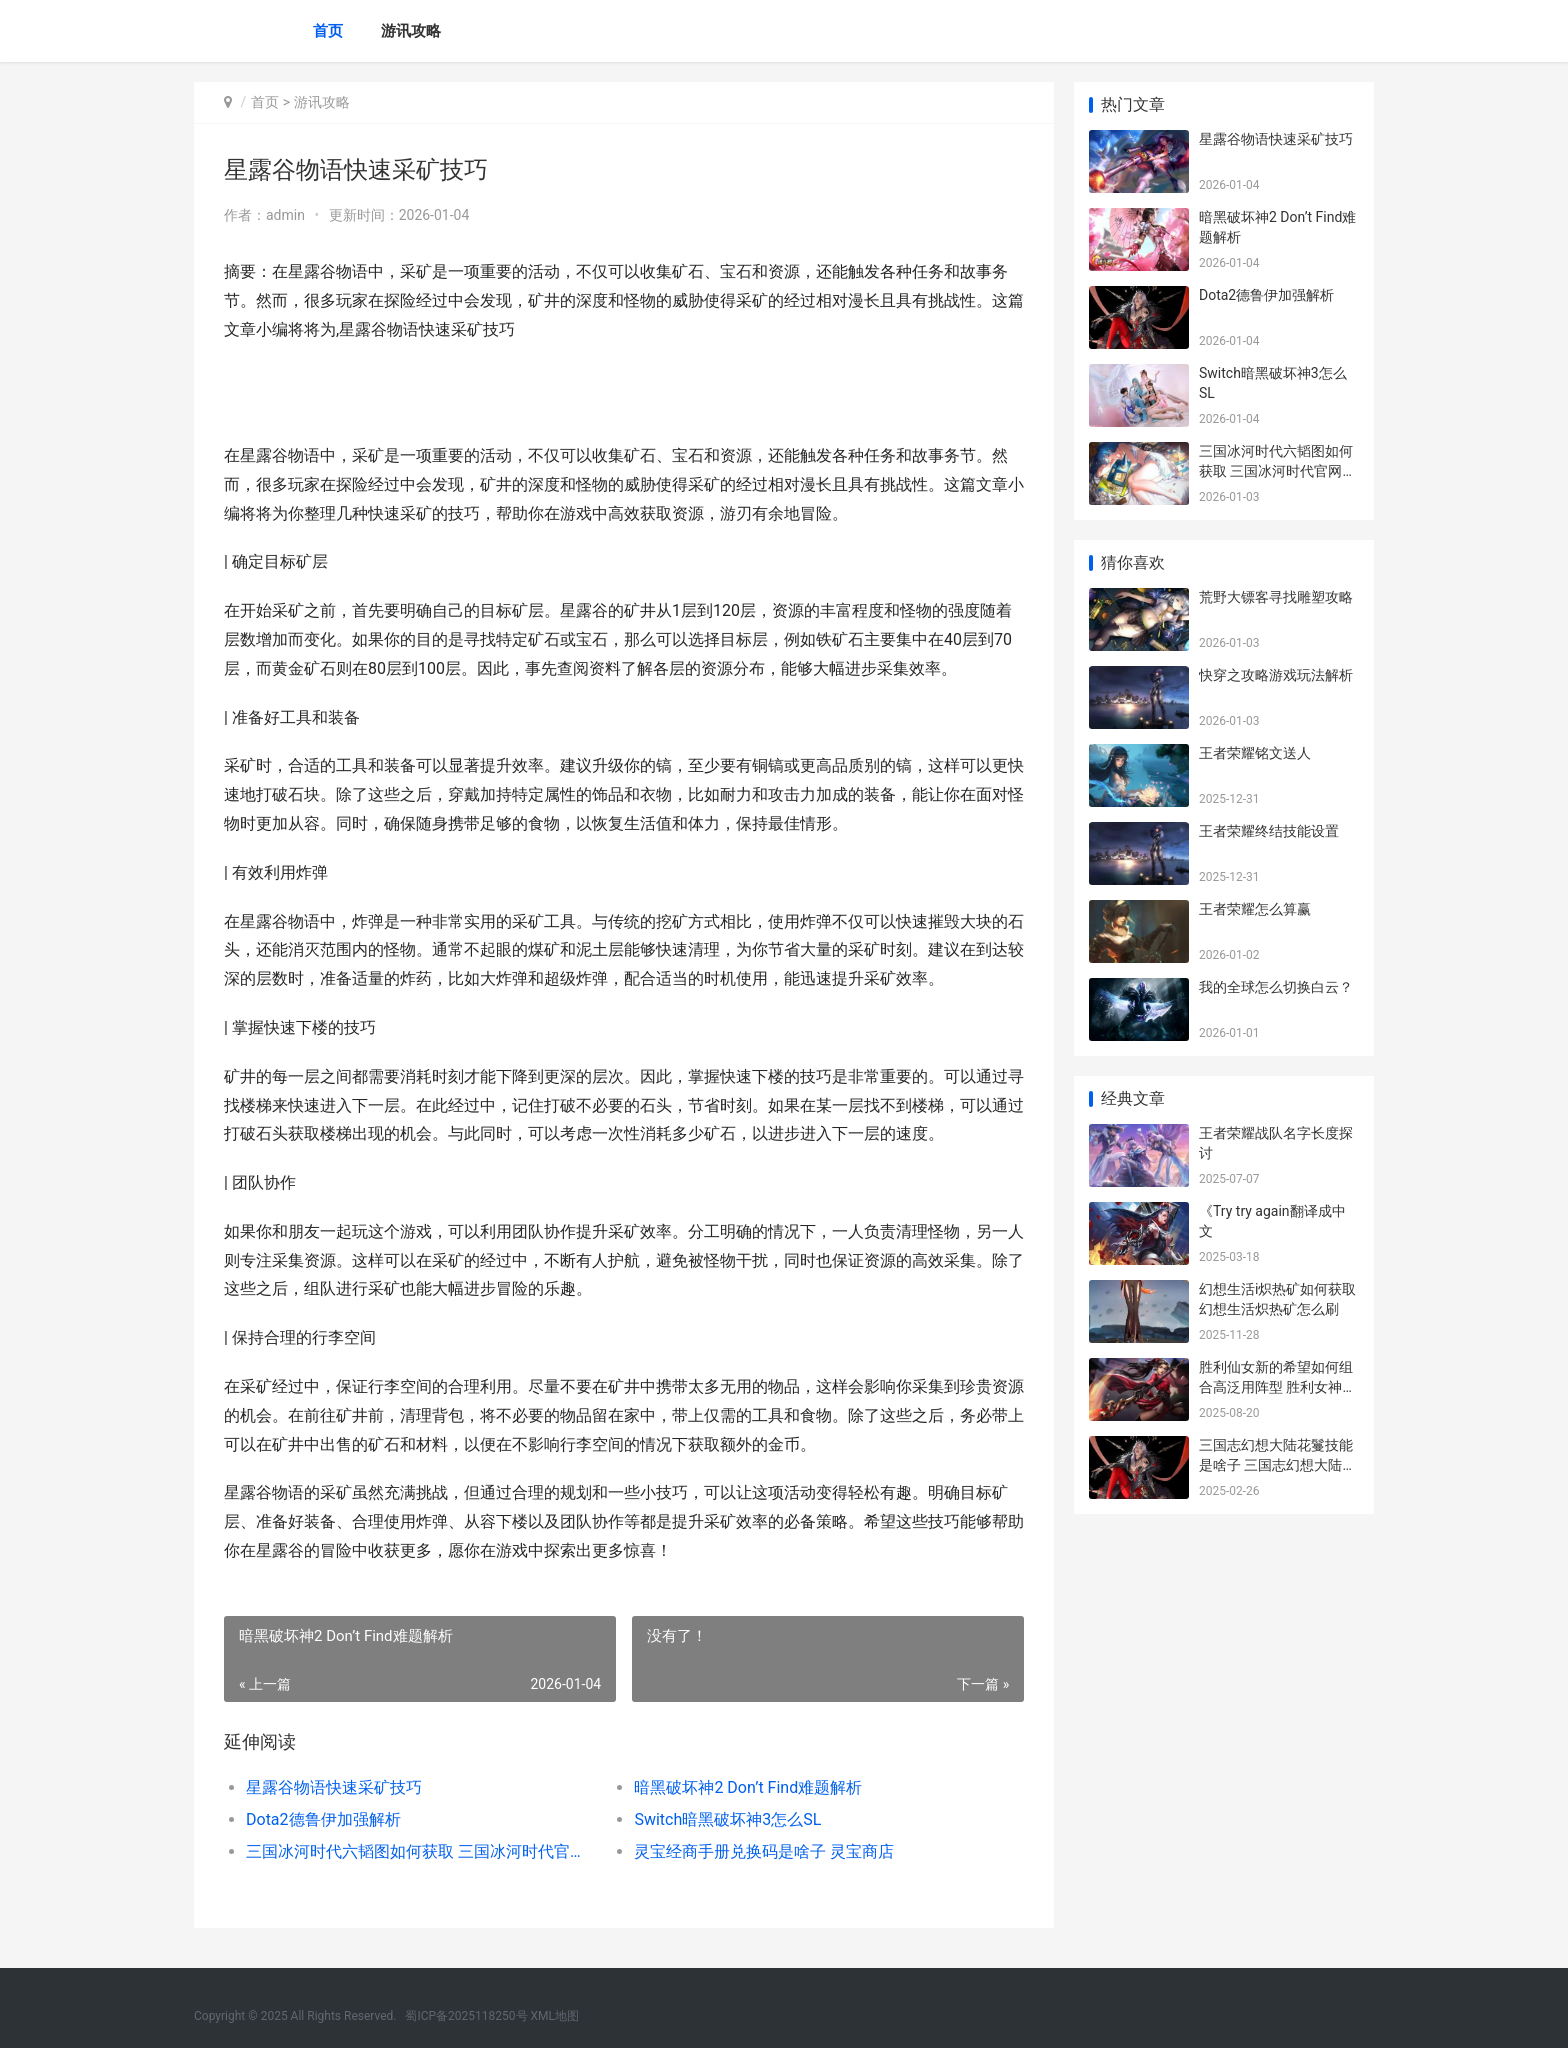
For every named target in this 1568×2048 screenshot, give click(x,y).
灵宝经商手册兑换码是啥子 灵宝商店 (764, 1851)
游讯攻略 (411, 31)
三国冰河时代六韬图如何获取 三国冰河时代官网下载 (420, 1851)
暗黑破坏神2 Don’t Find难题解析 (748, 1787)
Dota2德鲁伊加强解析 (323, 1819)
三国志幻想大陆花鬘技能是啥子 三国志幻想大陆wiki (1276, 1464)
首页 (328, 31)
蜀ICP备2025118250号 (466, 2016)
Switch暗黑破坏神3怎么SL (727, 1819)
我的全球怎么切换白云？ (1276, 987)
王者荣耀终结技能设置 (1269, 831)
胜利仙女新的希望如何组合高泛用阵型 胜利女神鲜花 (1277, 1386)
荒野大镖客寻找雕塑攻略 (1276, 597)
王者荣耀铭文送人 (1255, 753)
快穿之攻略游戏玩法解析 (1276, 675)
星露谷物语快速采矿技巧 (334, 1787)
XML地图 (555, 2016)
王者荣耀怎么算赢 (1255, 909)
